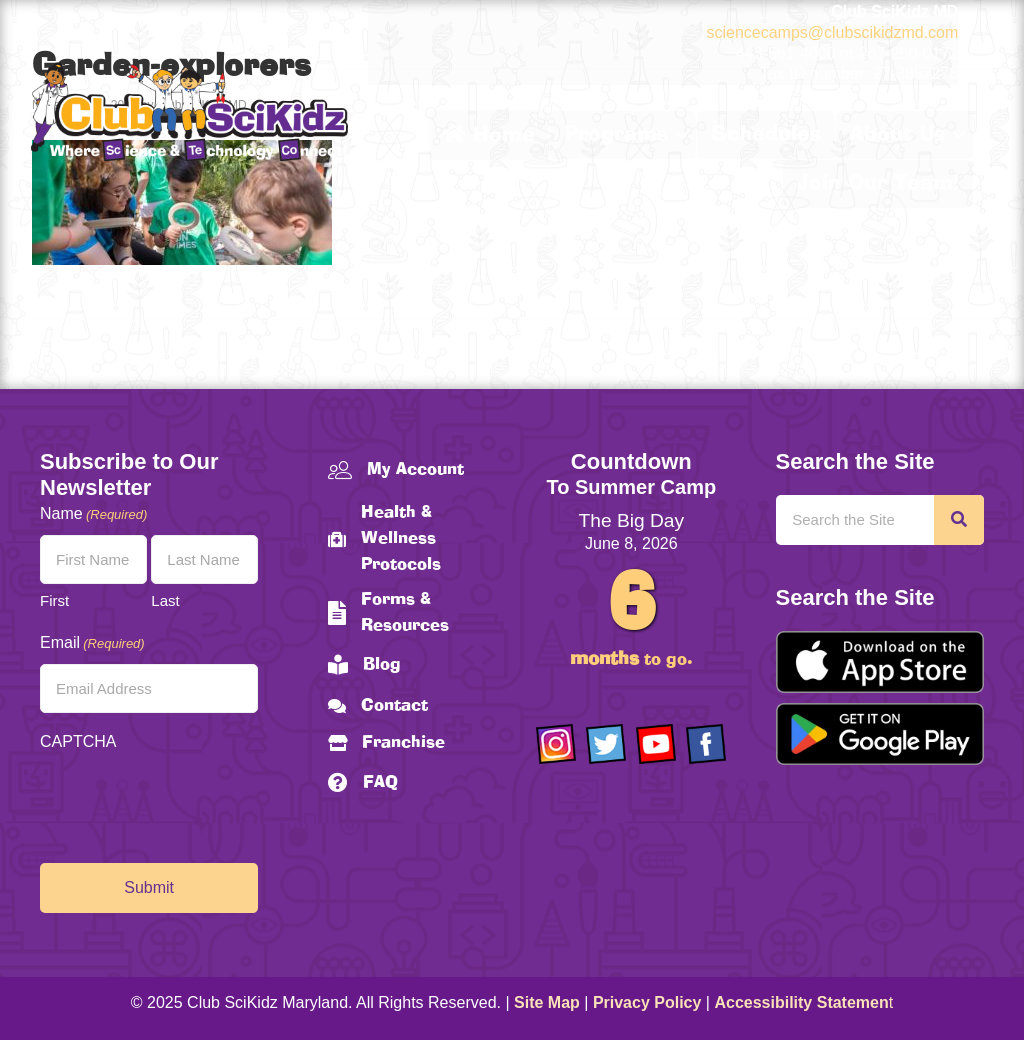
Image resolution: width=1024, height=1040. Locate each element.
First (54, 600)
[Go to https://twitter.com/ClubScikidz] (606, 744)
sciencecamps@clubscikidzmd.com (832, 32)
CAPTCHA (78, 741)
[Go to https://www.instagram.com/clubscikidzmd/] (556, 744)
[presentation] (192, 802)
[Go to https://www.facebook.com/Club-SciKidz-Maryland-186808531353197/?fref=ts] (706, 744)
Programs (616, 135)
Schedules (766, 135)
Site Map (547, 1002)
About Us (897, 135)
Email (92, 643)
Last (165, 600)
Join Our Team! (878, 184)
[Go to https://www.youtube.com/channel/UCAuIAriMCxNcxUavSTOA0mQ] (656, 744)
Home (489, 135)
